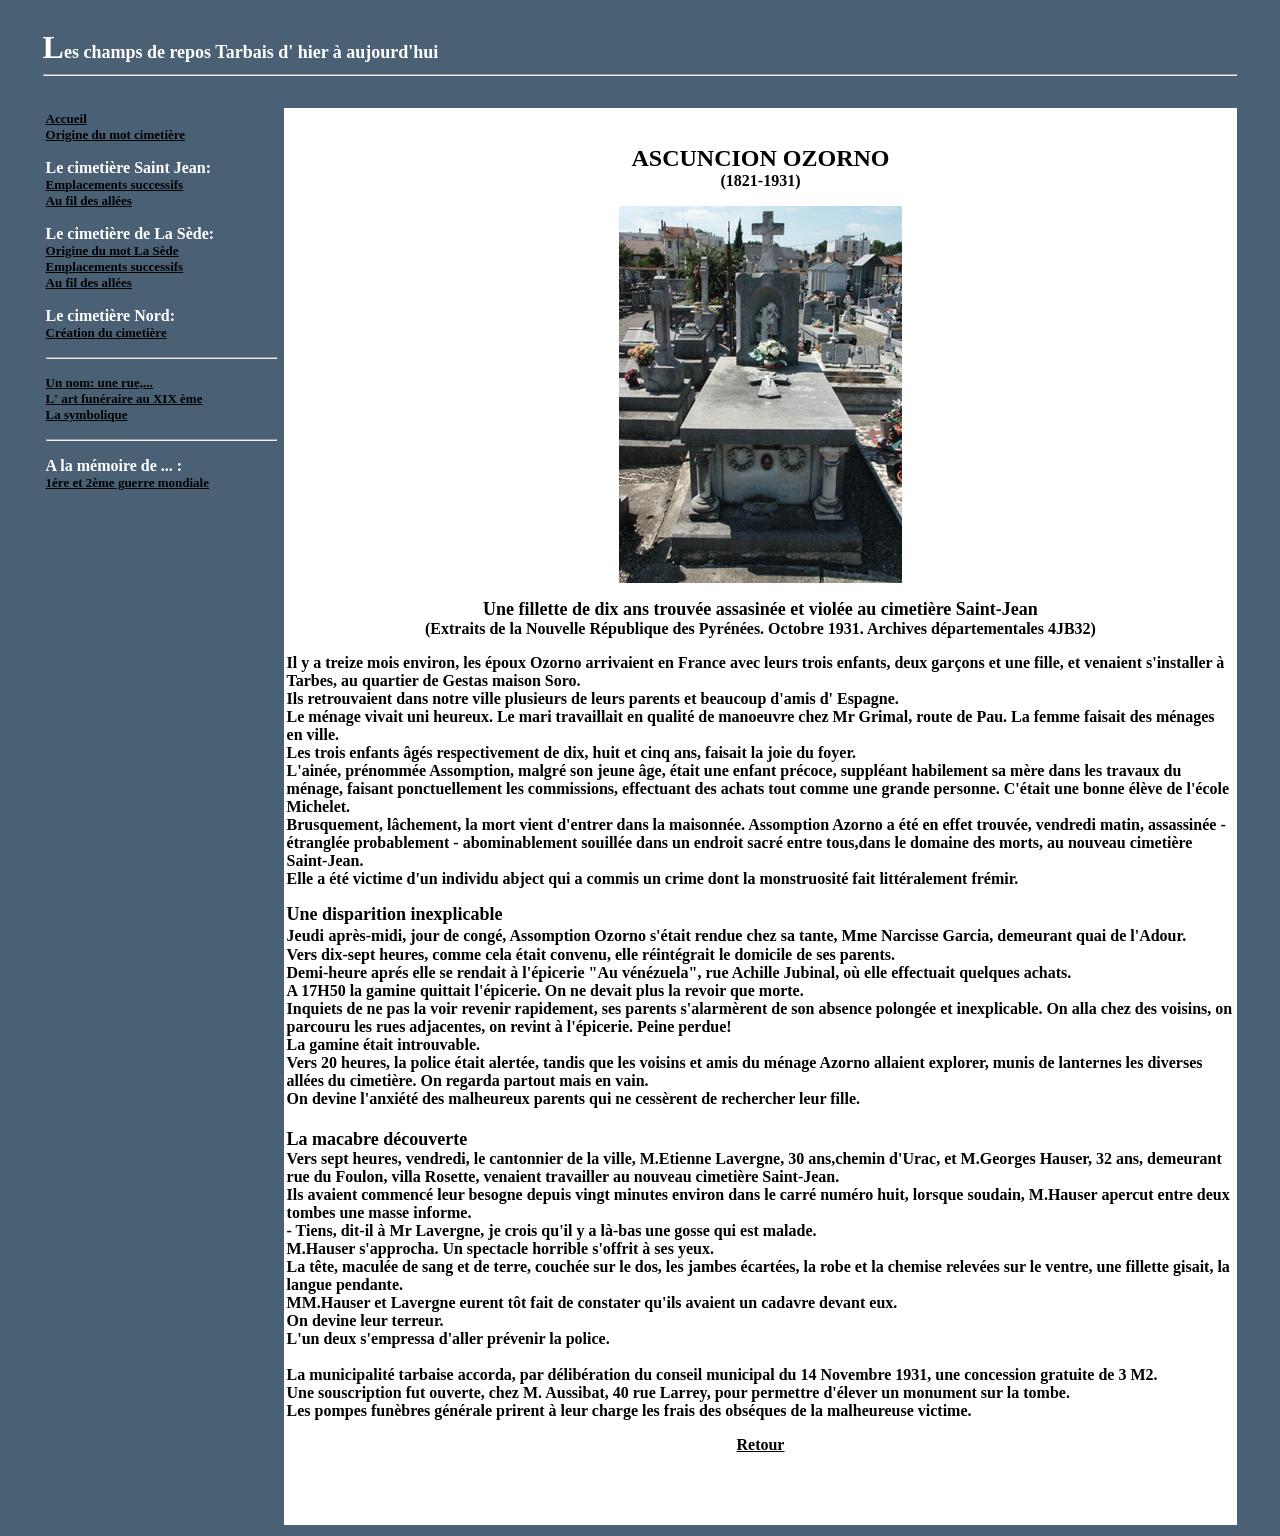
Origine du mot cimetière (115, 134)
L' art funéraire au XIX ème (124, 398)
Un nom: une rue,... (99, 382)
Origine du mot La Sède (112, 250)
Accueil (66, 118)
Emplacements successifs (115, 184)
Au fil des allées (89, 200)
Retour (760, 1444)
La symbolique (87, 414)
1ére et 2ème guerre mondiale (127, 482)
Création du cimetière (106, 332)
